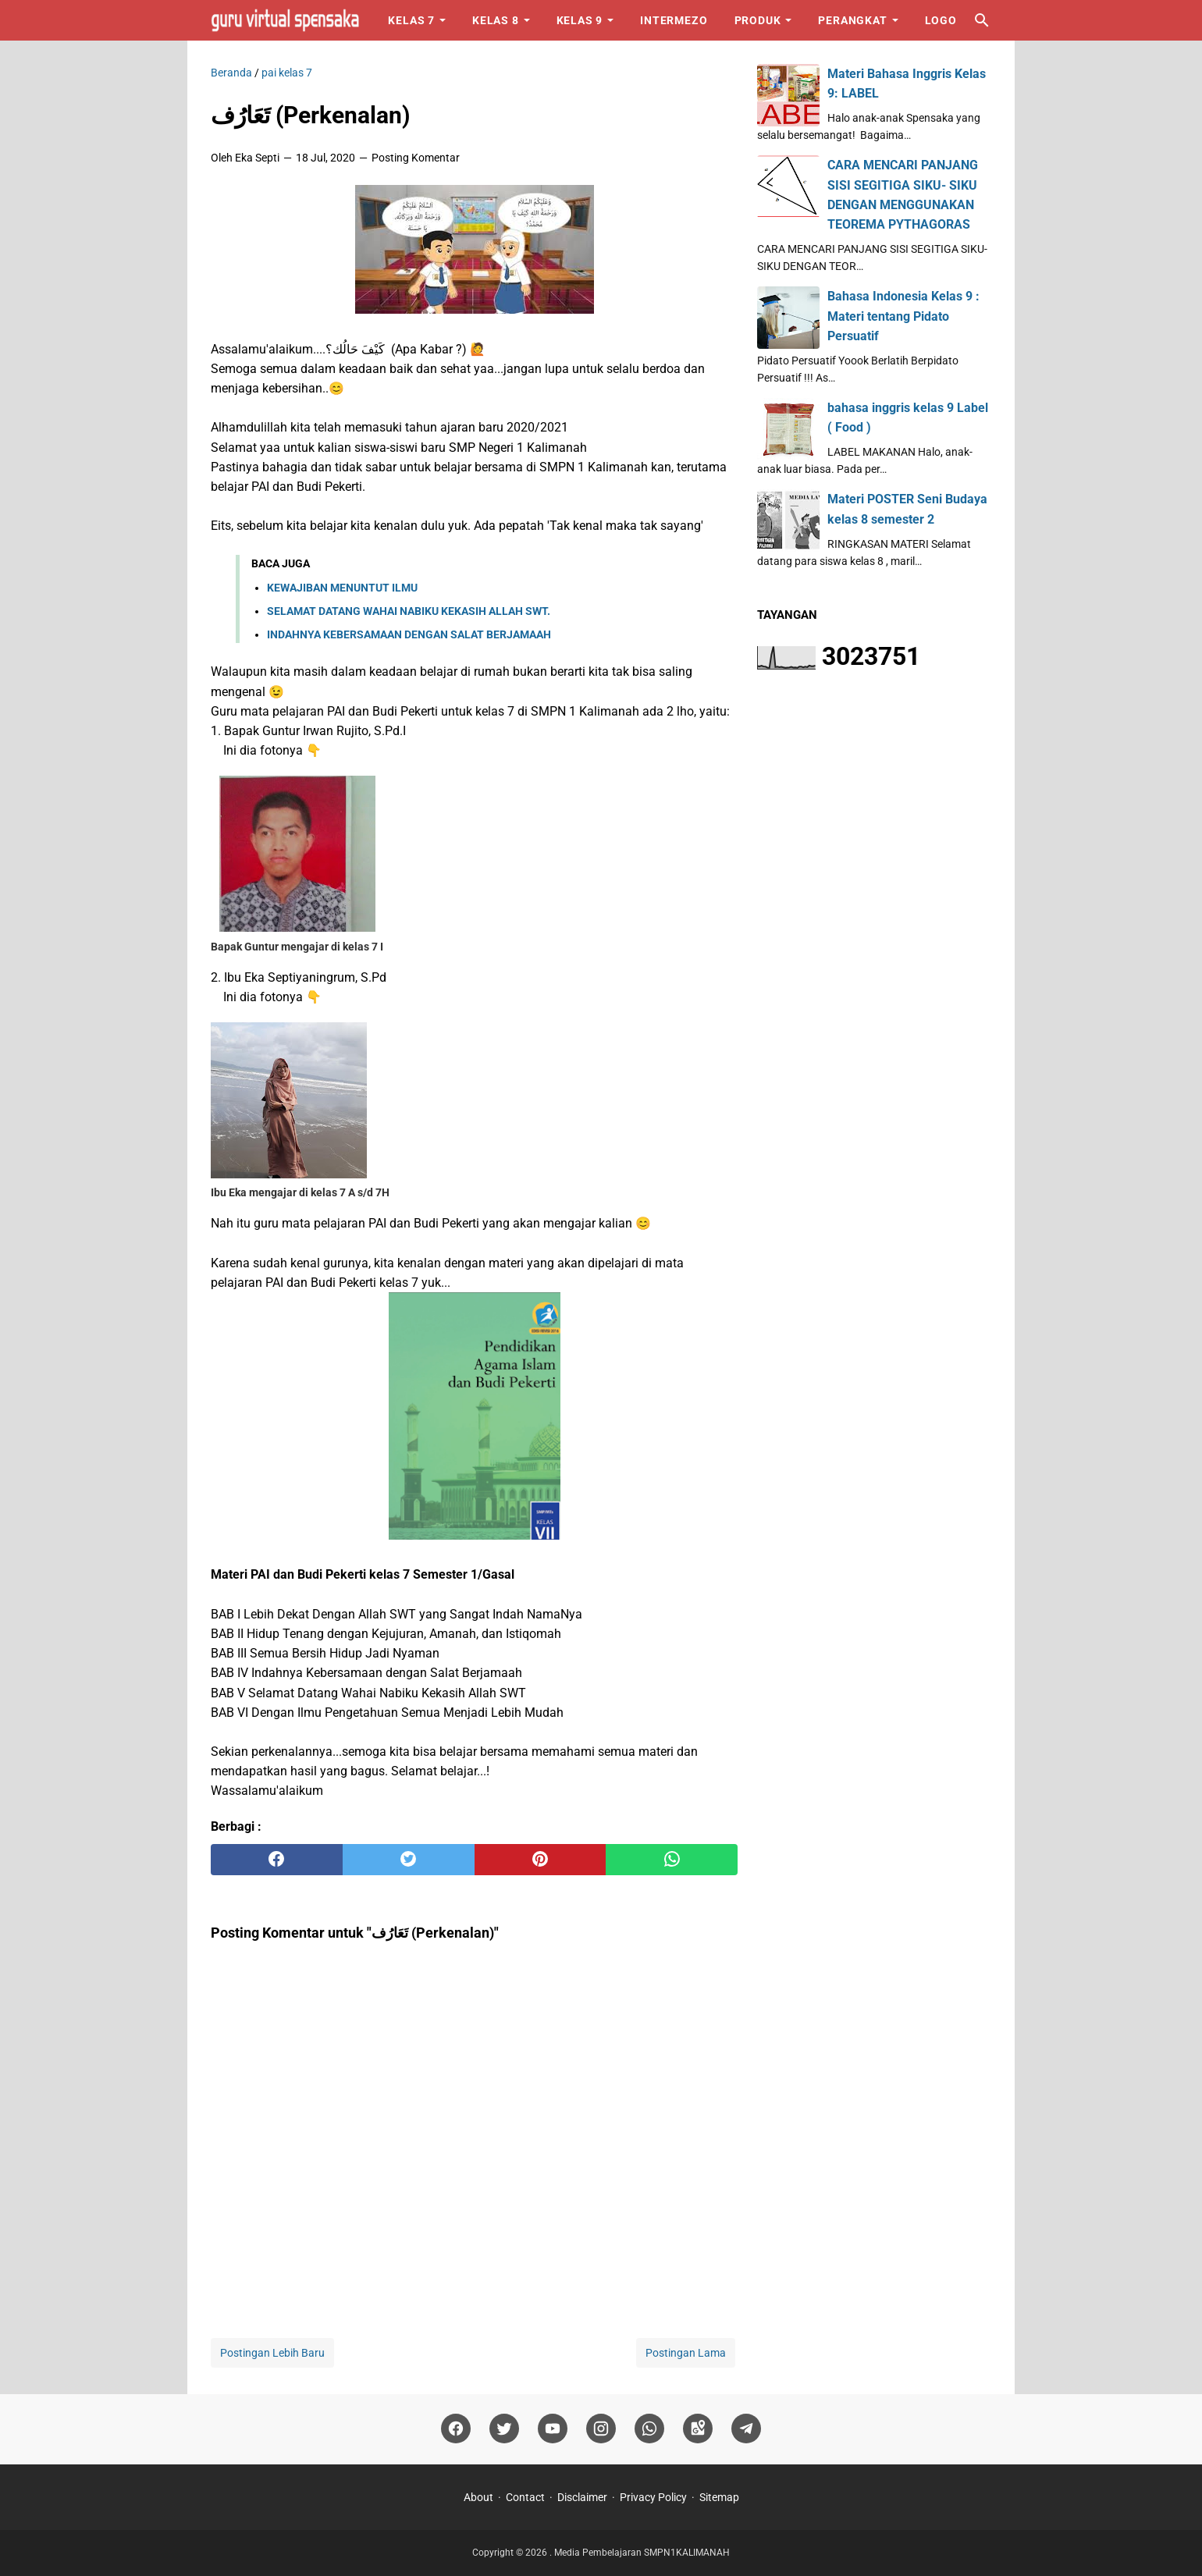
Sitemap (719, 2497)
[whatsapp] (672, 1859)
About (478, 2497)
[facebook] (277, 1859)
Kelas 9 (580, 20)
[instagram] (601, 2429)
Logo (941, 20)
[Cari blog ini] (982, 20)
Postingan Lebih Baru (272, 2353)
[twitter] (409, 1859)
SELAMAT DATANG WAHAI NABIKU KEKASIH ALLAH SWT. (408, 611)
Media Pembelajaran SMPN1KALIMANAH (642, 2552)
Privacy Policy (653, 2497)
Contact (525, 2497)
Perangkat (852, 20)
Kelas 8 (495, 20)
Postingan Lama (685, 2353)
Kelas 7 (411, 20)
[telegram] (746, 2429)
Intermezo (673, 20)
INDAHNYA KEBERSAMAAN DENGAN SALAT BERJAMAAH (409, 634)
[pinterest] (540, 1859)
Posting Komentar (416, 157)
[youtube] (552, 2429)
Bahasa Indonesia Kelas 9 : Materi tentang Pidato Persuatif (903, 316)
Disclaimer (582, 2497)
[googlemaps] (698, 2429)
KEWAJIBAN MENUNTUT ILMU (342, 587)
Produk (757, 20)
